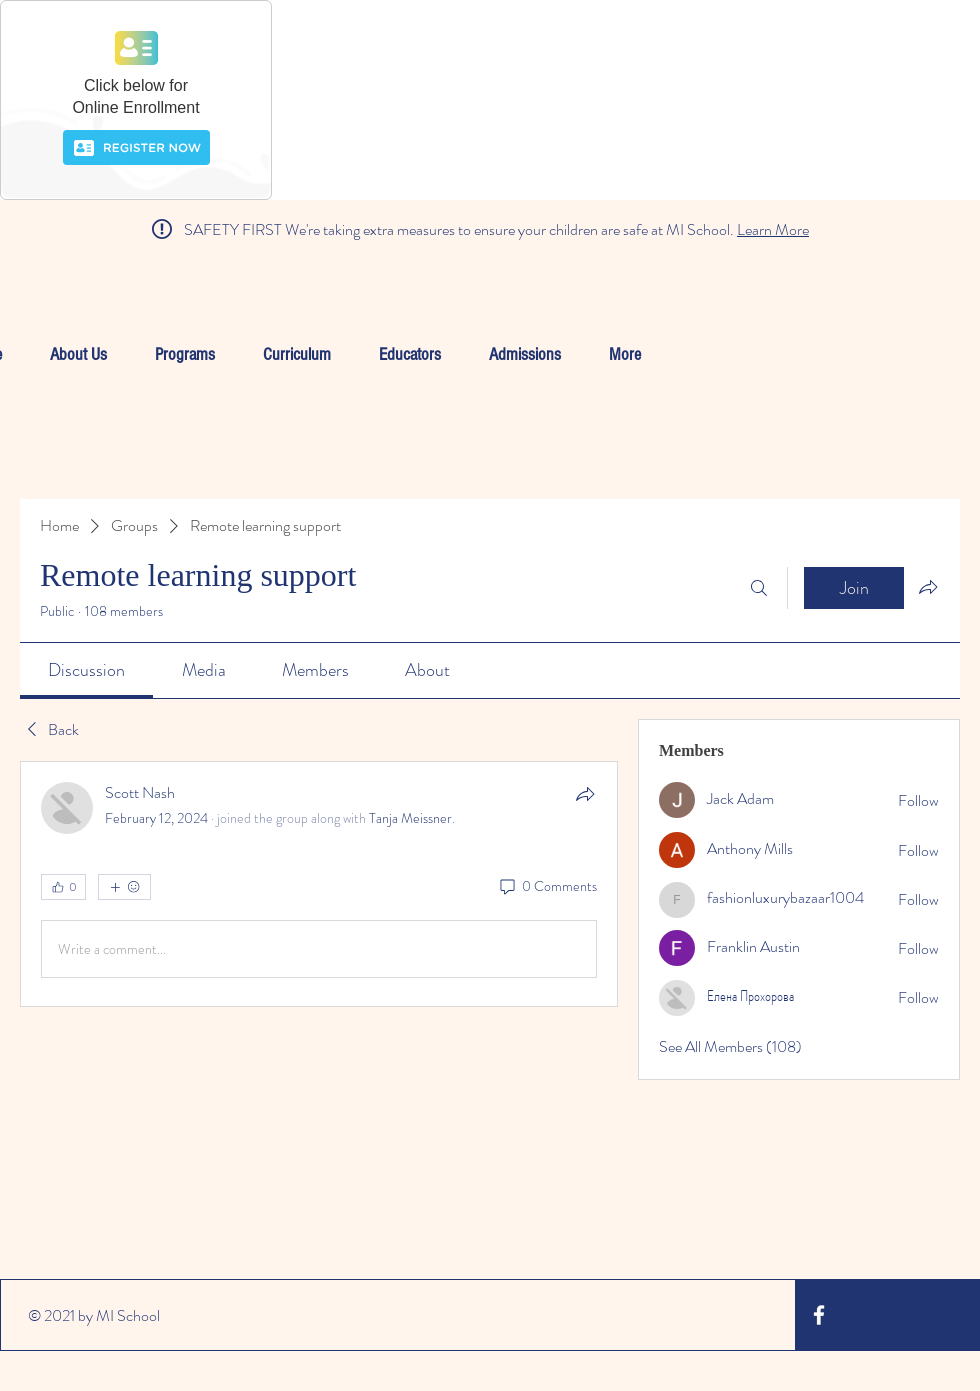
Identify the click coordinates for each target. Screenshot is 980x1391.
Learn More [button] (773, 229)
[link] (86, 670)
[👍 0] (63, 887)
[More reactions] (124, 887)
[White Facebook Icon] (819, 1315)
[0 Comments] (547, 887)
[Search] (759, 588)
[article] (319, 884)
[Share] (585, 794)
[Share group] (928, 587)
